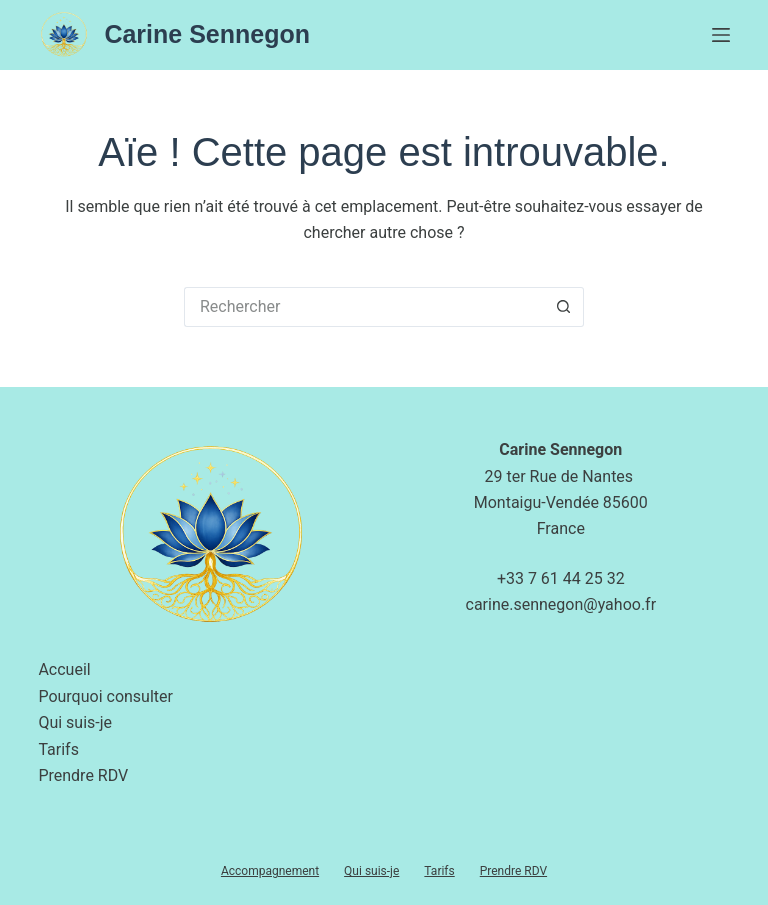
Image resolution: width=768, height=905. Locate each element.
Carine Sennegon (207, 34)
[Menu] (721, 35)
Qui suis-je (75, 722)
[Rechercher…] (364, 307)
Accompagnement (270, 871)
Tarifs (58, 749)
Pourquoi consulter (105, 696)
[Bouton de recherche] (564, 307)
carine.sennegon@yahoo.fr (561, 604)
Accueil (64, 669)
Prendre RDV (83, 775)
